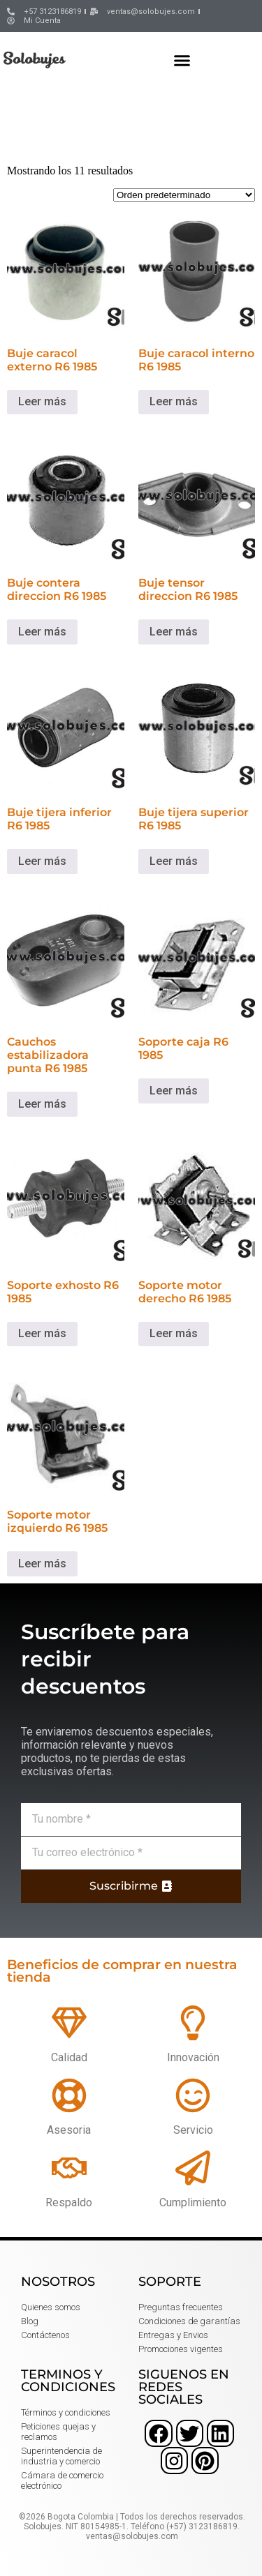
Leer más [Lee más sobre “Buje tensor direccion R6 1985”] (174, 631)
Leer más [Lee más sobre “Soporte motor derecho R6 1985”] (174, 1333)
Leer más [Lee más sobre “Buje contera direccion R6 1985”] (42, 631)
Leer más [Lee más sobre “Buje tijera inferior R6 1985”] (42, 861)
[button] (182, 60)
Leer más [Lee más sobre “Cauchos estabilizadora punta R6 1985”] (42, 1103)
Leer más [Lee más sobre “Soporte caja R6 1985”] (174, 1090)
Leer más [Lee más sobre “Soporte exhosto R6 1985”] (42, 1333)
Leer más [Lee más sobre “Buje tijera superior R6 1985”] (174, 861)
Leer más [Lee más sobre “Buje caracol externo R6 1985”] (42, 401)
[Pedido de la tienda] (184, 195)
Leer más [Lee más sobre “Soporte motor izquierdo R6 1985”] (42, 1563)
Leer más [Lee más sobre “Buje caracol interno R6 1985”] (174, 401)
